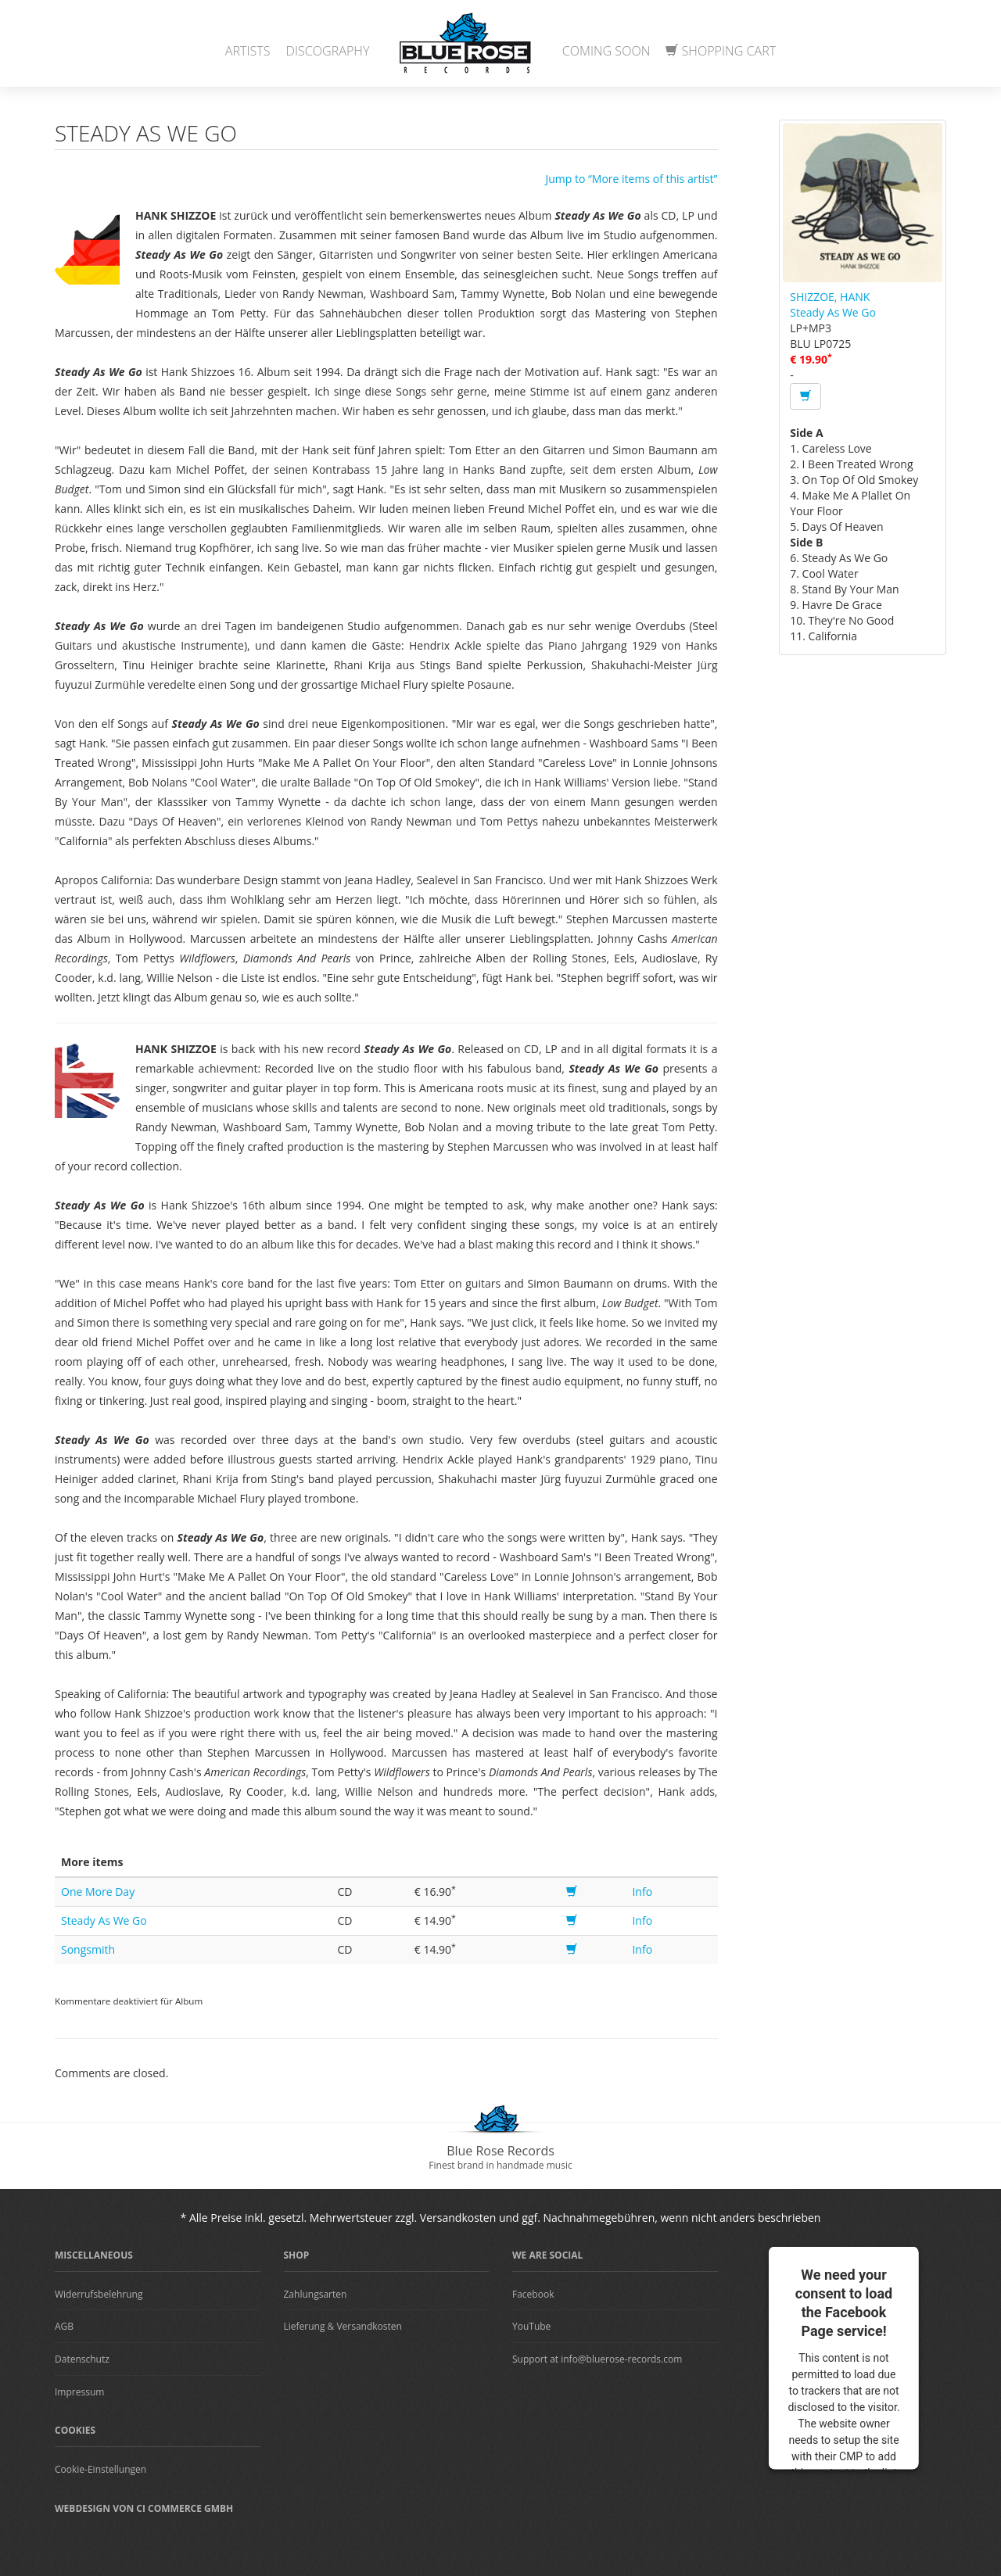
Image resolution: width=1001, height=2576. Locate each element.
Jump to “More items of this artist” (631, 178)
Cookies (75, 2430)
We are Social (547, 2255)
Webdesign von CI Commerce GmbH (144, 2508)
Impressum (79, 2392)
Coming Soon (606, 50)
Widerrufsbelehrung (98, 2294)
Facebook (533, 2294)
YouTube (531, 2326)
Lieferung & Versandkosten (343, 2326)
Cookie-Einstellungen (100, 2469)
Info (642, 1891)
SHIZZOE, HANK (830, 296)
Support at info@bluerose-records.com (597, 2359)
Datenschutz (82, 2359)
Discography (328, 50)
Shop (297, 2255)
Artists (248, 50)
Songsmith (88, 1949)
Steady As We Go (104, 1920)
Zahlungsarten (315, 2294)
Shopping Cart (721, 50)
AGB (64, 2326)
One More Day (98, 1891)
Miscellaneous (94, 2255)
